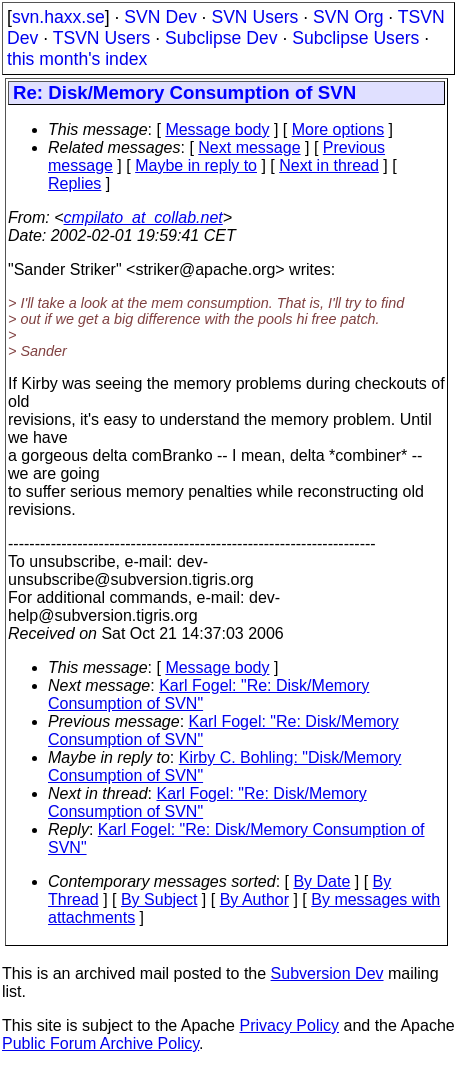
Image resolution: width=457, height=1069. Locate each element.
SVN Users (254, 17)
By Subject (159, 899)
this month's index (77, 59)
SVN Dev (160, 17)
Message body (217, 129)
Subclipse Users (355, 38)
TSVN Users (102, 38)
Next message (249, 147)
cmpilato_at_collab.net (143, 217)
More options (338, 129)
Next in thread (329, 165)
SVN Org (348, 17)
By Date (321, 881)
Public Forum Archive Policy (100, 1043)
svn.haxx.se (58, 17)
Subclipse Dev (221, 38)
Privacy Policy (289, 1025)
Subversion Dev (327, 973)
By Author (254, 899)
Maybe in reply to (196, 165)
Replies (74, 183)
